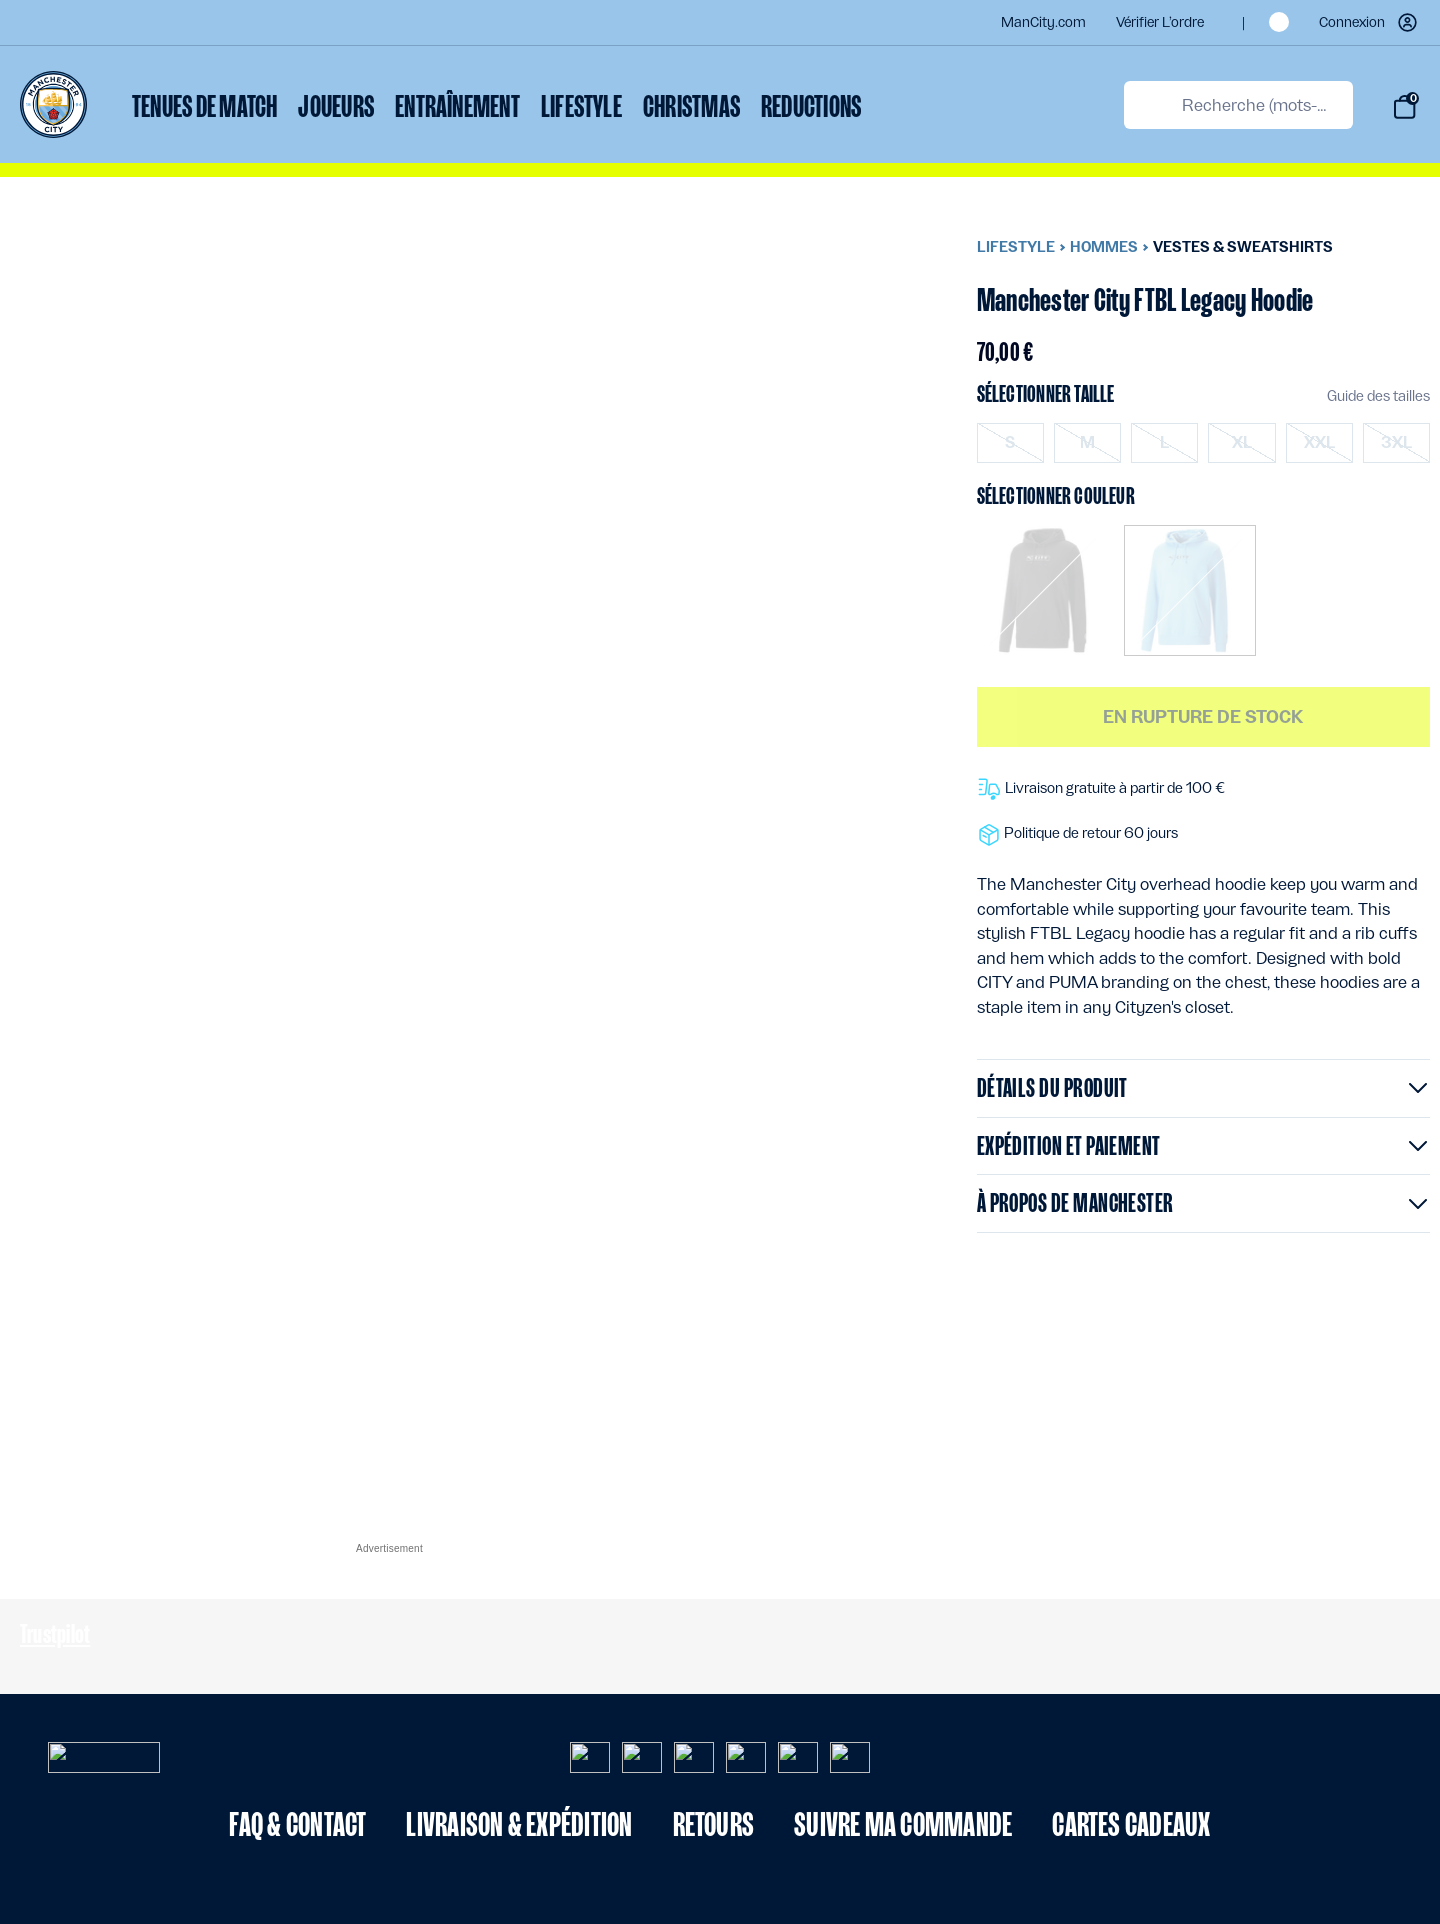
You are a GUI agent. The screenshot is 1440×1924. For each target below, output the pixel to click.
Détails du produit (1052, 1087)
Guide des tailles (1378, 396)
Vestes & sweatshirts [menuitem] (1243, 247)
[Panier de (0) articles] (1405, 107)
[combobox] (1238, 105)
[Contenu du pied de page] (720, 1673)
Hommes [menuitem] (1104, 247)
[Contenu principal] (720, 800)
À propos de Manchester (1075, 1202)
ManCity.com (1043, 22)
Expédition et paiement (1069, 1145)
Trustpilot (55, 1633)
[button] (1369, 22)
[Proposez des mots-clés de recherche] (1149, 105)
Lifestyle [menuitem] (1016, 247)
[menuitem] (204, 109)
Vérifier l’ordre (1160, 22)
